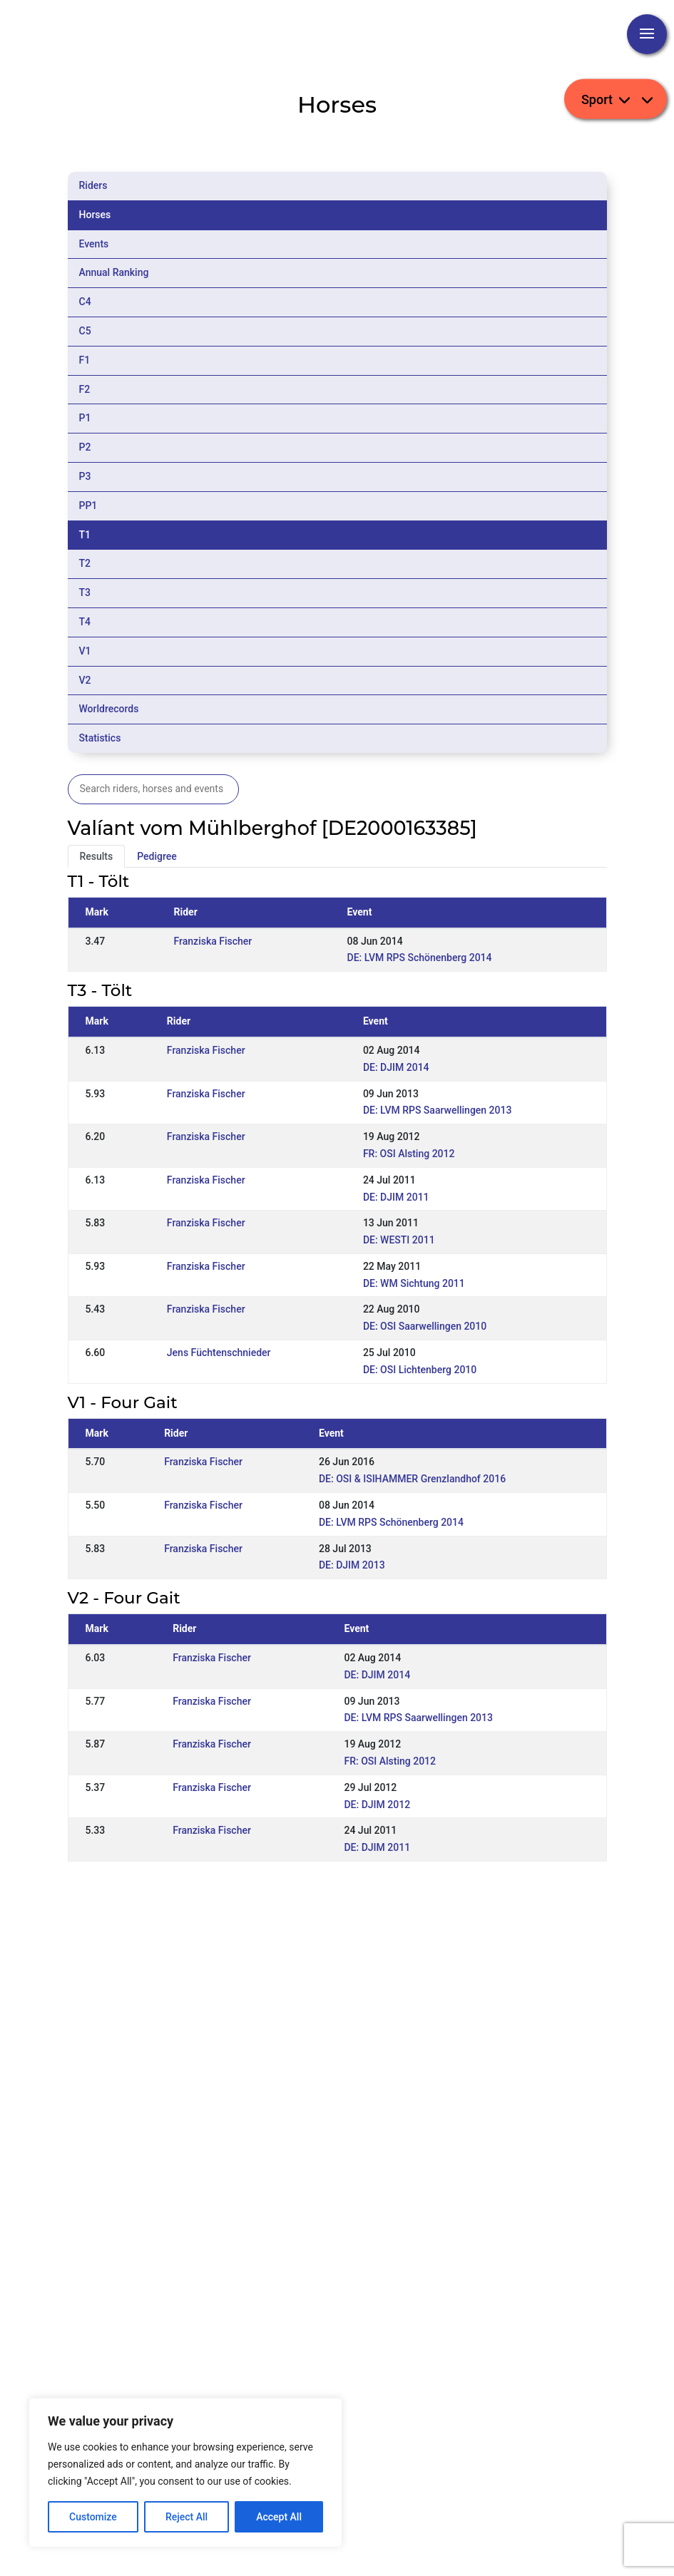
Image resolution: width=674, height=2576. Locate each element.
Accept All (279, 2517)
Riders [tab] (93, 185)
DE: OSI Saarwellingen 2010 (424, 1326)
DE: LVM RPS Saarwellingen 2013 (437, 1110)
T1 (85, 534)
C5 (85, 331)
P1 (85, 418)
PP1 (88, 505)
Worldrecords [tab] (109, 708)
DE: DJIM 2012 (377, 1804)
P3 (85, 476)
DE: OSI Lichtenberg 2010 (419, 1369)
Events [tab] (94, 244)
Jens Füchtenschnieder (219, 1352)
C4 (85, 301)
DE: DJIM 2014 (396, 1067)
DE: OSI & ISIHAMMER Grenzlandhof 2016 (412, 1478)
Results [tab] (96, 856)
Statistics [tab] (100, 738)
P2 (85, 447)
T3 (85, 592)
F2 (85, 389)
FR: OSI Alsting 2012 (409, 1153)
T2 (85, 563)
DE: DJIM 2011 (396, 1197)
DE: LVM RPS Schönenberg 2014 (419, 957)
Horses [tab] (95, 214)
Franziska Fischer (213, 941)
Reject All (186, 2517)
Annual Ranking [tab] (114, 272)
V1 (85, 651)
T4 (85, 621)
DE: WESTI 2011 (399, 1240)
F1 (85, 360)
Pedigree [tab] (157, 856)
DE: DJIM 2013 (352, 1565)
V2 (85, 680)
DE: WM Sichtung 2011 (414, 1283)
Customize (93, 2517)
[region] (185, 2472)
